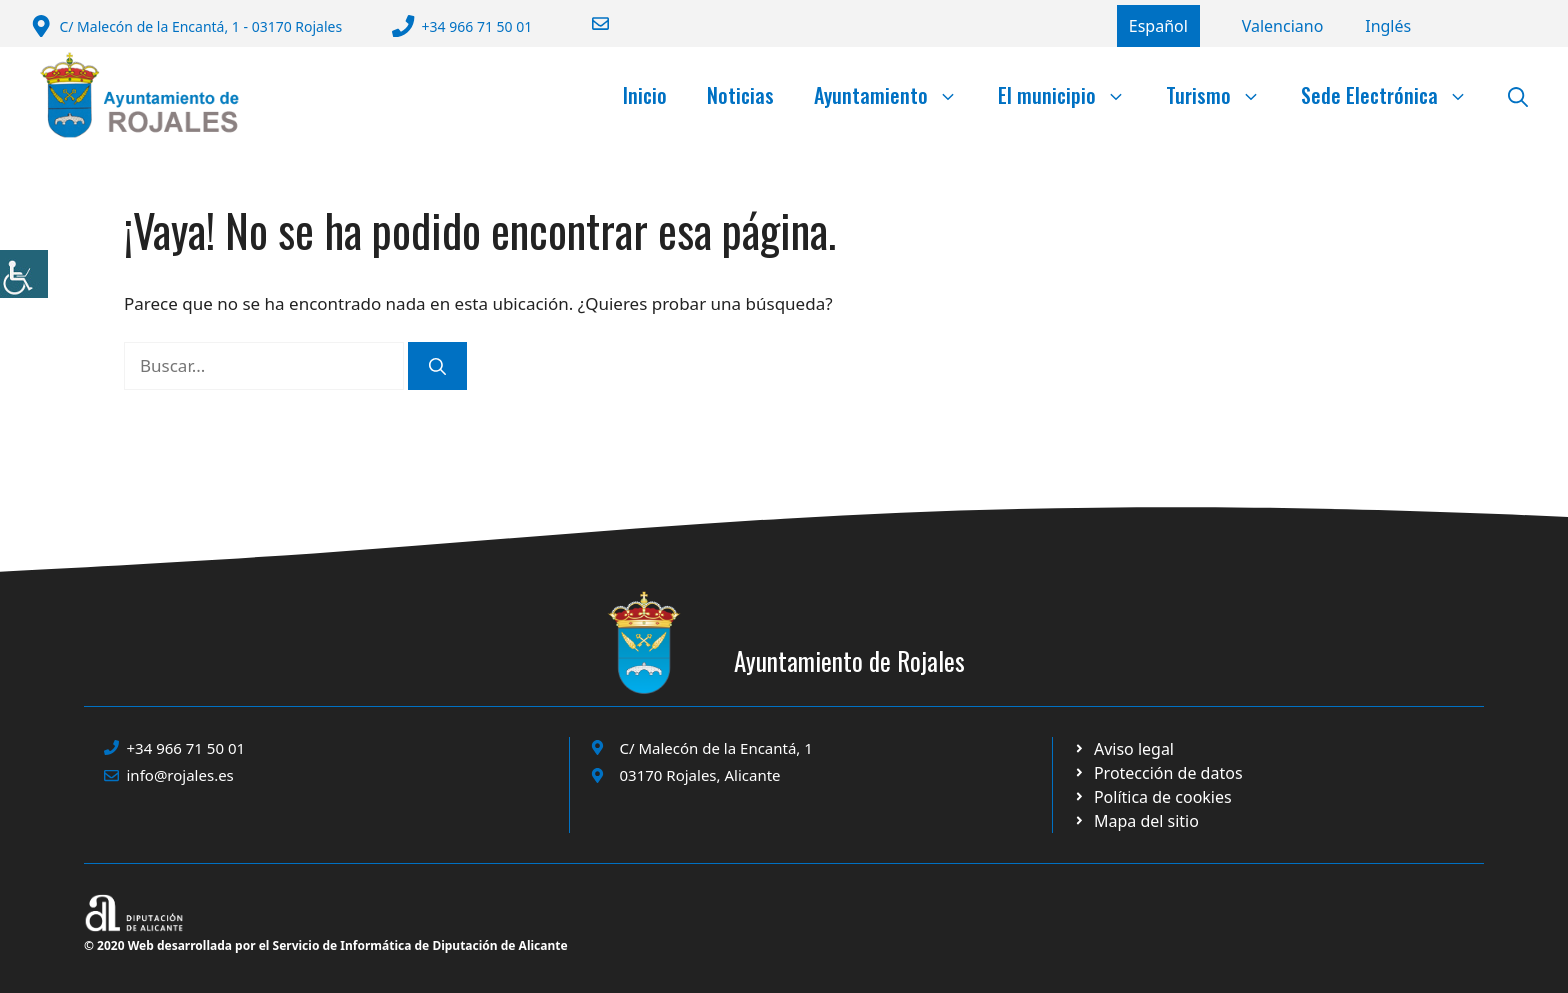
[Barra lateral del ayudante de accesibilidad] (24, 274)
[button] (1518, 95)
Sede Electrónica (1394, 95)
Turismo (1223, 95)
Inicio (645, 95)
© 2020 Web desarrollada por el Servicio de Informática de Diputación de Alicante (326, 945)
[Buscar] (437, 366)
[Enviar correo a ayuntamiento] (588, 23)
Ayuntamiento (896, 95)
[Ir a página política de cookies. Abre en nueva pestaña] (1157, 773)
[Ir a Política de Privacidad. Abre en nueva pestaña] (1123, 749)
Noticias (740, 95)
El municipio (1072, 95)
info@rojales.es (180, 775)
